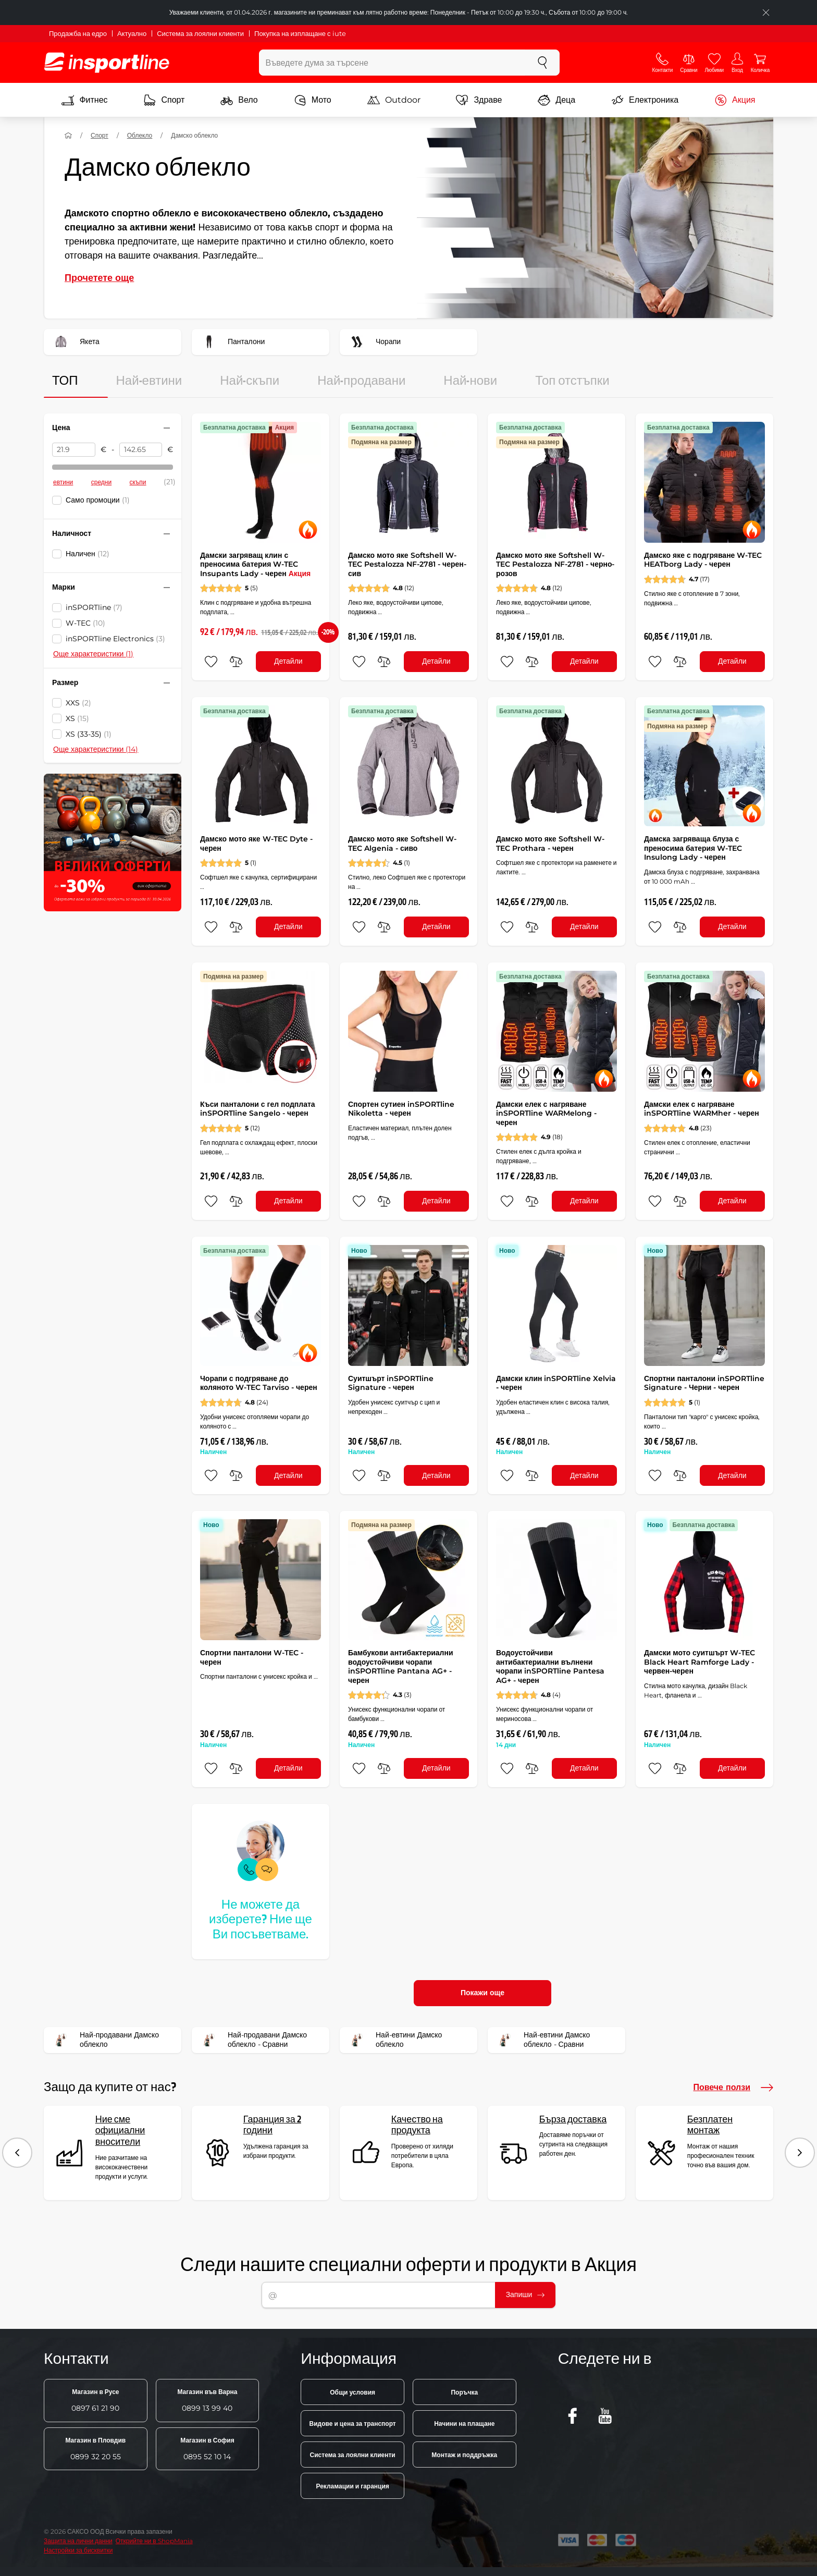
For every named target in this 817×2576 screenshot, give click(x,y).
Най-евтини (149, 381)
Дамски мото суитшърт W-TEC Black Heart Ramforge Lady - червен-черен (699, 1662)
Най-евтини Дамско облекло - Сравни (542, 2040)
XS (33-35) (89, 734)
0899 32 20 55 (95, 2448)
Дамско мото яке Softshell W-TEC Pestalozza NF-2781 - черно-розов (555, 564)
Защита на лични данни (78, 2541)
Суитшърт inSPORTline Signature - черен (391, 1383)
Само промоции (98, 500)
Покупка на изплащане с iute (299, 33)
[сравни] (236, 661)
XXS (78, 702)
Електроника (644, 100)
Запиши (525, 2294)
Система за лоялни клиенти (200, 33)
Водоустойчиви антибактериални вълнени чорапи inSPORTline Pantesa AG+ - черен (550, 1666)
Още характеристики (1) (93, 653)
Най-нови (470, 381)
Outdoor (393, 100)
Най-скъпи (249, 381)
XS (77, 718)
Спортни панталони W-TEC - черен (251, 1657)
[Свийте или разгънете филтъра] (166, 428)
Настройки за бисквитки (78, 2550)
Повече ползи (733, 2087)
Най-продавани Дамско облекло (105, 2040)
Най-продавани (361, 381)
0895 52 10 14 (207, 2448)
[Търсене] (542, 63)
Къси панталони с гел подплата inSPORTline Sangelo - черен (257, 1109)
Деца (556, 100)
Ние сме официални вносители (120, 2131)
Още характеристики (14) (95, 749)
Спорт (163, 100)
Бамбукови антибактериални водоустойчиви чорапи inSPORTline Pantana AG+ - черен (400, 1666)
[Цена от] (73, 450)
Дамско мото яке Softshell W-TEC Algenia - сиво (402, 843)
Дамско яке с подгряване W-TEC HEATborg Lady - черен (703, 560)
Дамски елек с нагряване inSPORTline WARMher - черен (701, 1109)
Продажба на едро (78, 33)
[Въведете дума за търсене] (392, 63)
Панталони (232, 342)
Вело (238, 100)
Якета (75, 342)
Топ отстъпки (572, 381)
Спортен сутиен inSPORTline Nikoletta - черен (401, 1109)
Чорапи (373, 342)
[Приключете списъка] (766, 12)
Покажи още (482, 1992)
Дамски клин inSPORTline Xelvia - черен (556, 1383)
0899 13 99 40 (207, 2400)
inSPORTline (94, 607)
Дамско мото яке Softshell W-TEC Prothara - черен (550, 843)
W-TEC (85, 623)
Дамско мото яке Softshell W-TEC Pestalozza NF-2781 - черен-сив (407, 564)
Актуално (131, 33)
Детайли (288, 661)
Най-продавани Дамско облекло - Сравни (253, 2040)
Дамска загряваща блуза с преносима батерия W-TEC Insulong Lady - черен (693, 848)
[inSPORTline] (107, 62)
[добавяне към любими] (211, 661)
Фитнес (84, 100)
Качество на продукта (417, 2125)
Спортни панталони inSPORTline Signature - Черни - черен (704, 1383)
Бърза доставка (573, 2120)
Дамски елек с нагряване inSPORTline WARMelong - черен (546, 1113)
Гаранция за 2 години (272, 2125)
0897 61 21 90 (95, 2400)
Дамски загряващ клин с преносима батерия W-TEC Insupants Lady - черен (255, 564)
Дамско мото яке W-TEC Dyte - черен (256, 843)
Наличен (87, 553)
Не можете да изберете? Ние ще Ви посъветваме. (260, 1920)
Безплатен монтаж (710, 2125)
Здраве (479, 100)
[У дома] (68, 135)
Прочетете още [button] (99, 278)
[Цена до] (141, 450)
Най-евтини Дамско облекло (394, 2040)
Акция (734, 100)
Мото (312, 100)
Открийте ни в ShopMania (154, 2541)
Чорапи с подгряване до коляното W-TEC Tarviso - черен (258, 1383)
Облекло (140, 135)
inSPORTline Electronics (115, 638)
